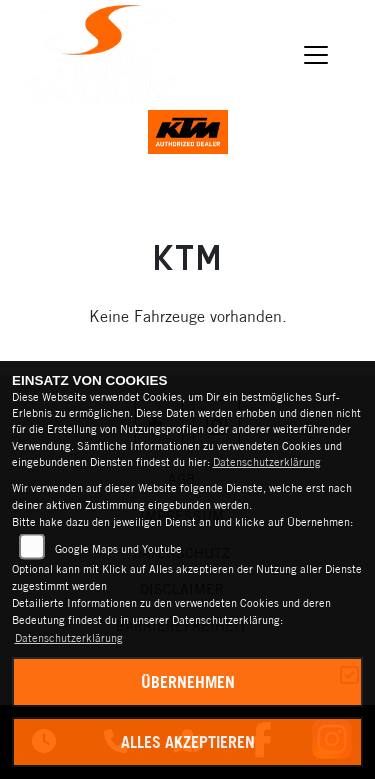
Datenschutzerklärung (267, 462)
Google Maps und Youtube (118, 549)
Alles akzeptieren (188, 742)
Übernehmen (188, 682)
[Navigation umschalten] (317, 55)
